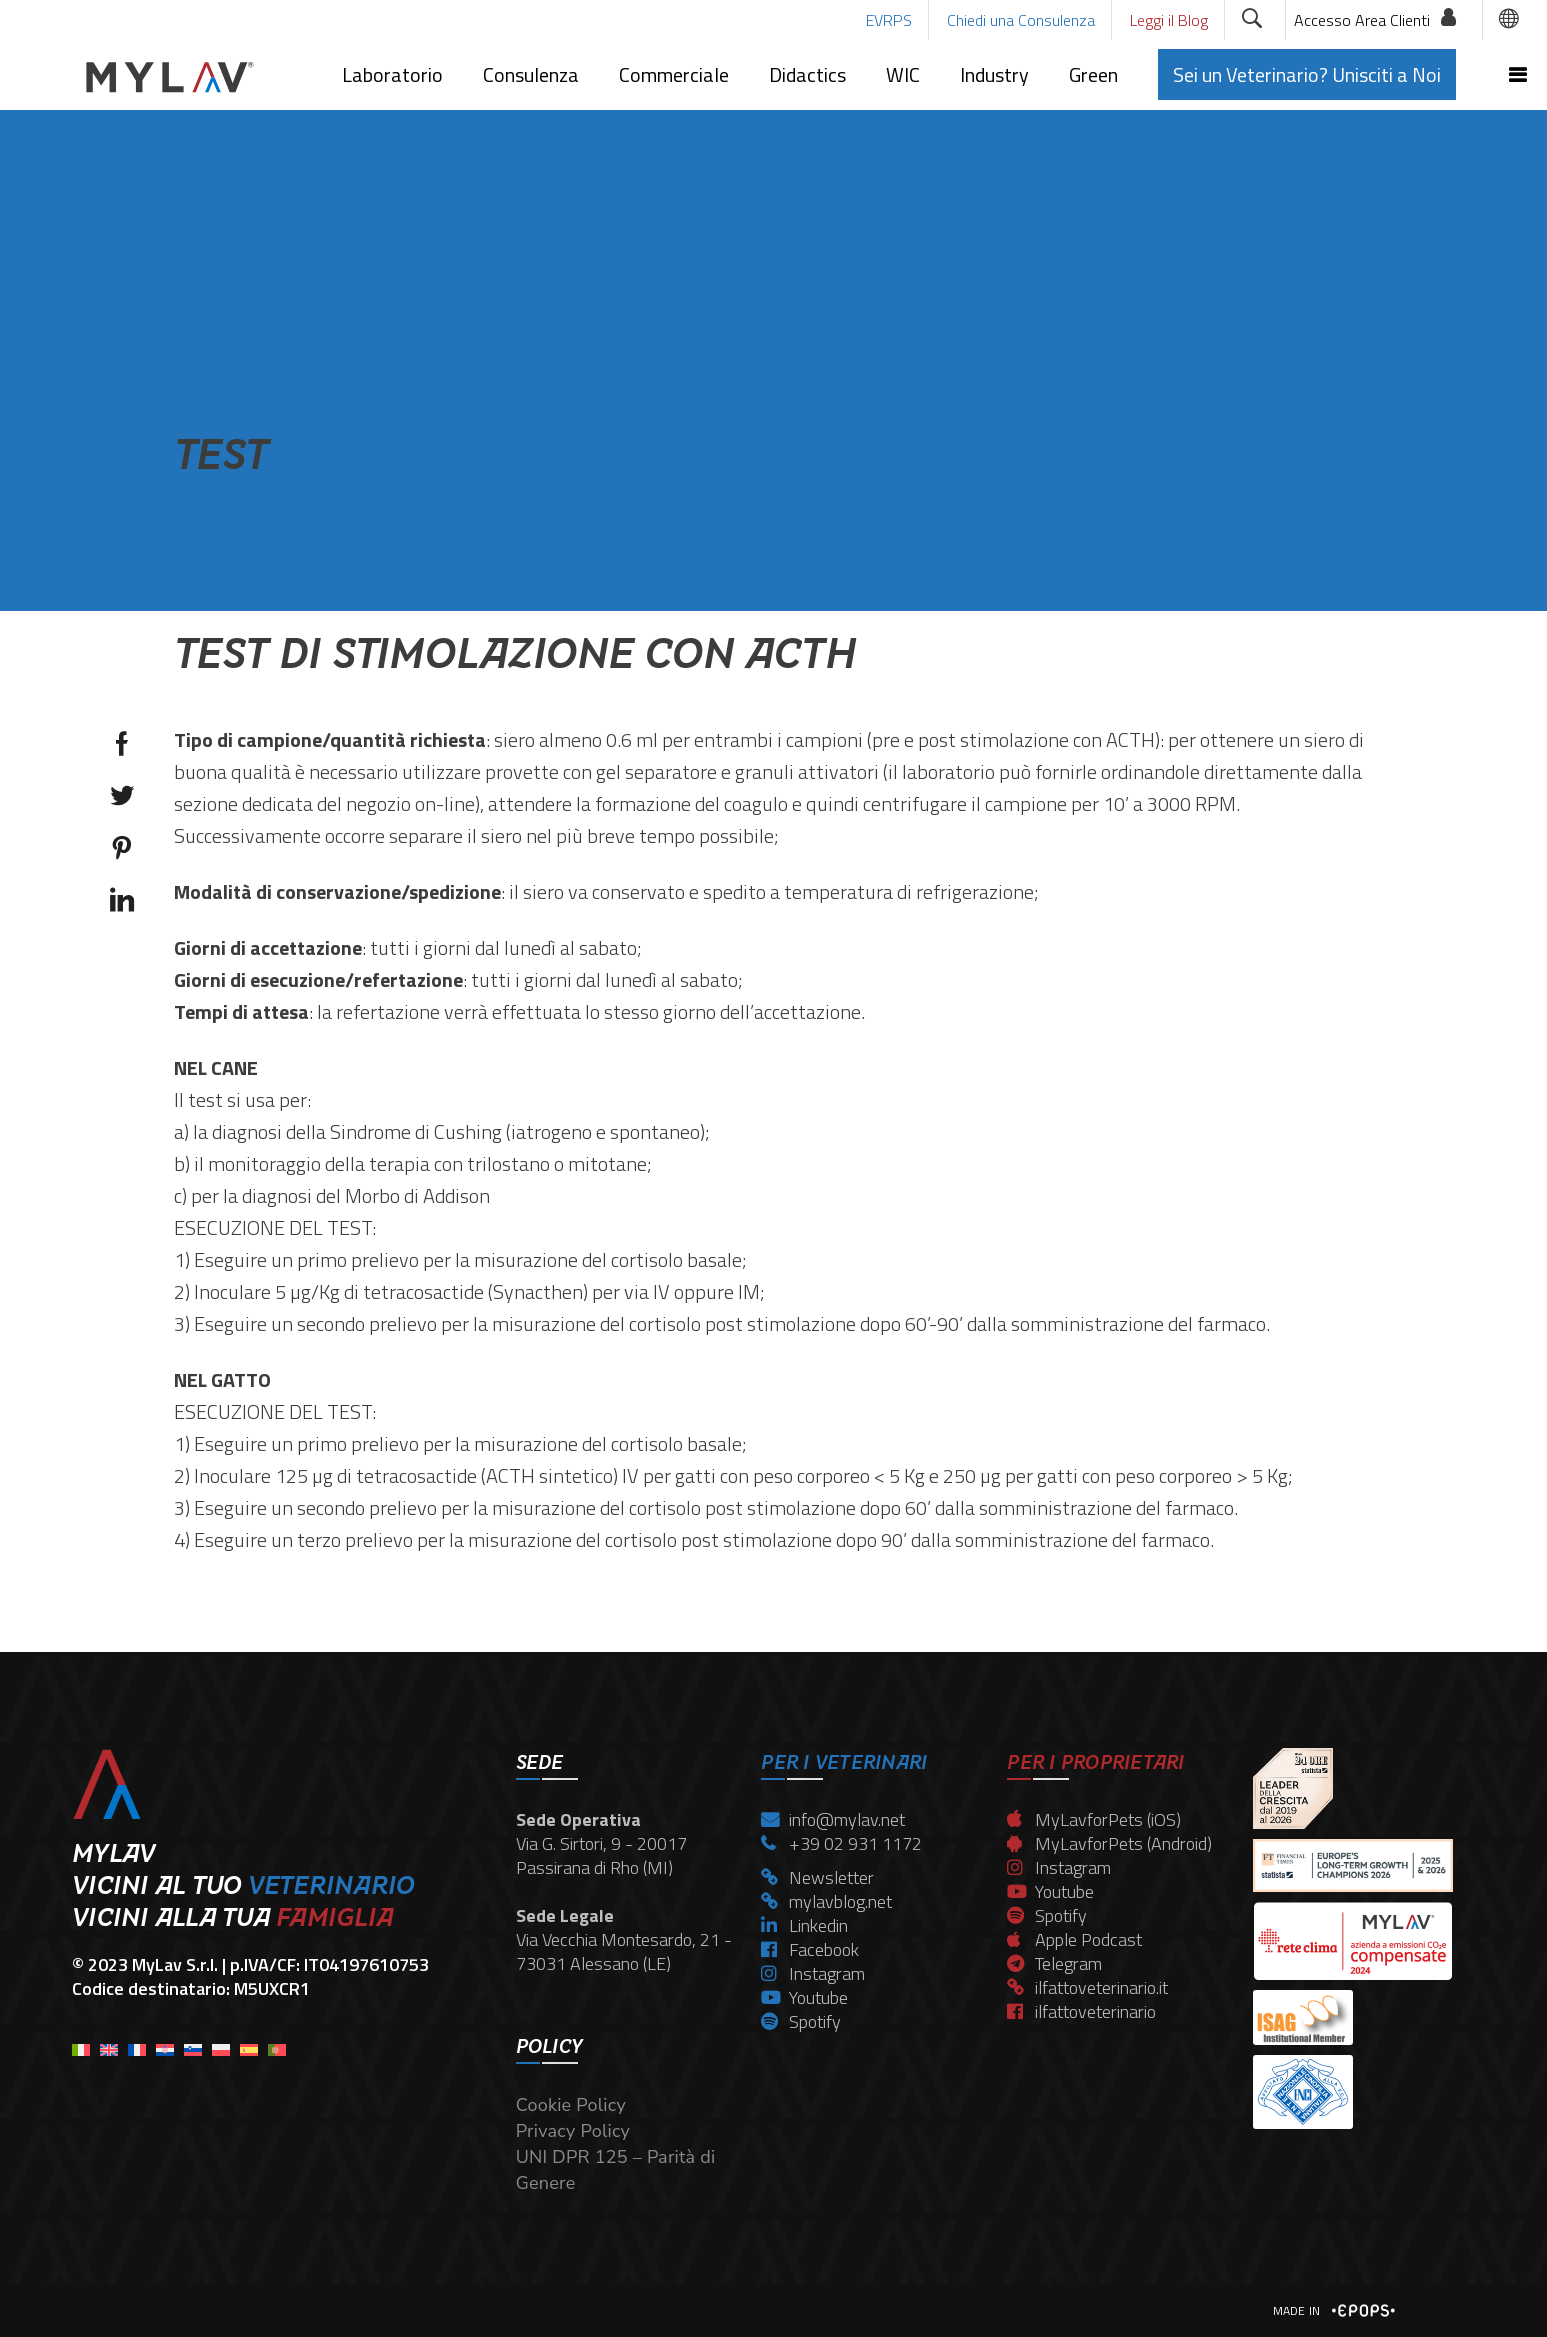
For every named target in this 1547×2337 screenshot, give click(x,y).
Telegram (1054, 1963)
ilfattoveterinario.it (1087, 1987)
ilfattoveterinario (1081, 2011)
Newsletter (817, 1877)
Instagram (813, 1973)
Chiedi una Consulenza (1021, 20)
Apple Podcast (1074, 1939)
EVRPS (889, 20)
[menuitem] (81, 2043)
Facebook (810, 1949)
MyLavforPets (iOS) (1094, 1819)
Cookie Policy (571, 2105)
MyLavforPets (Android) (1109, 1843)
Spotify (801, 2021)
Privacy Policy (573, 2131)
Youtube (804, 1997)
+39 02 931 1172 (841, 1843)
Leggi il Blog (1169, 20)
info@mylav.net (833, 1819)
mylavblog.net (826, 1901)
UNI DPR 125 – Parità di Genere (616, 2170)
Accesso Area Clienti (1362, 20)
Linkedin (804, 1925)
